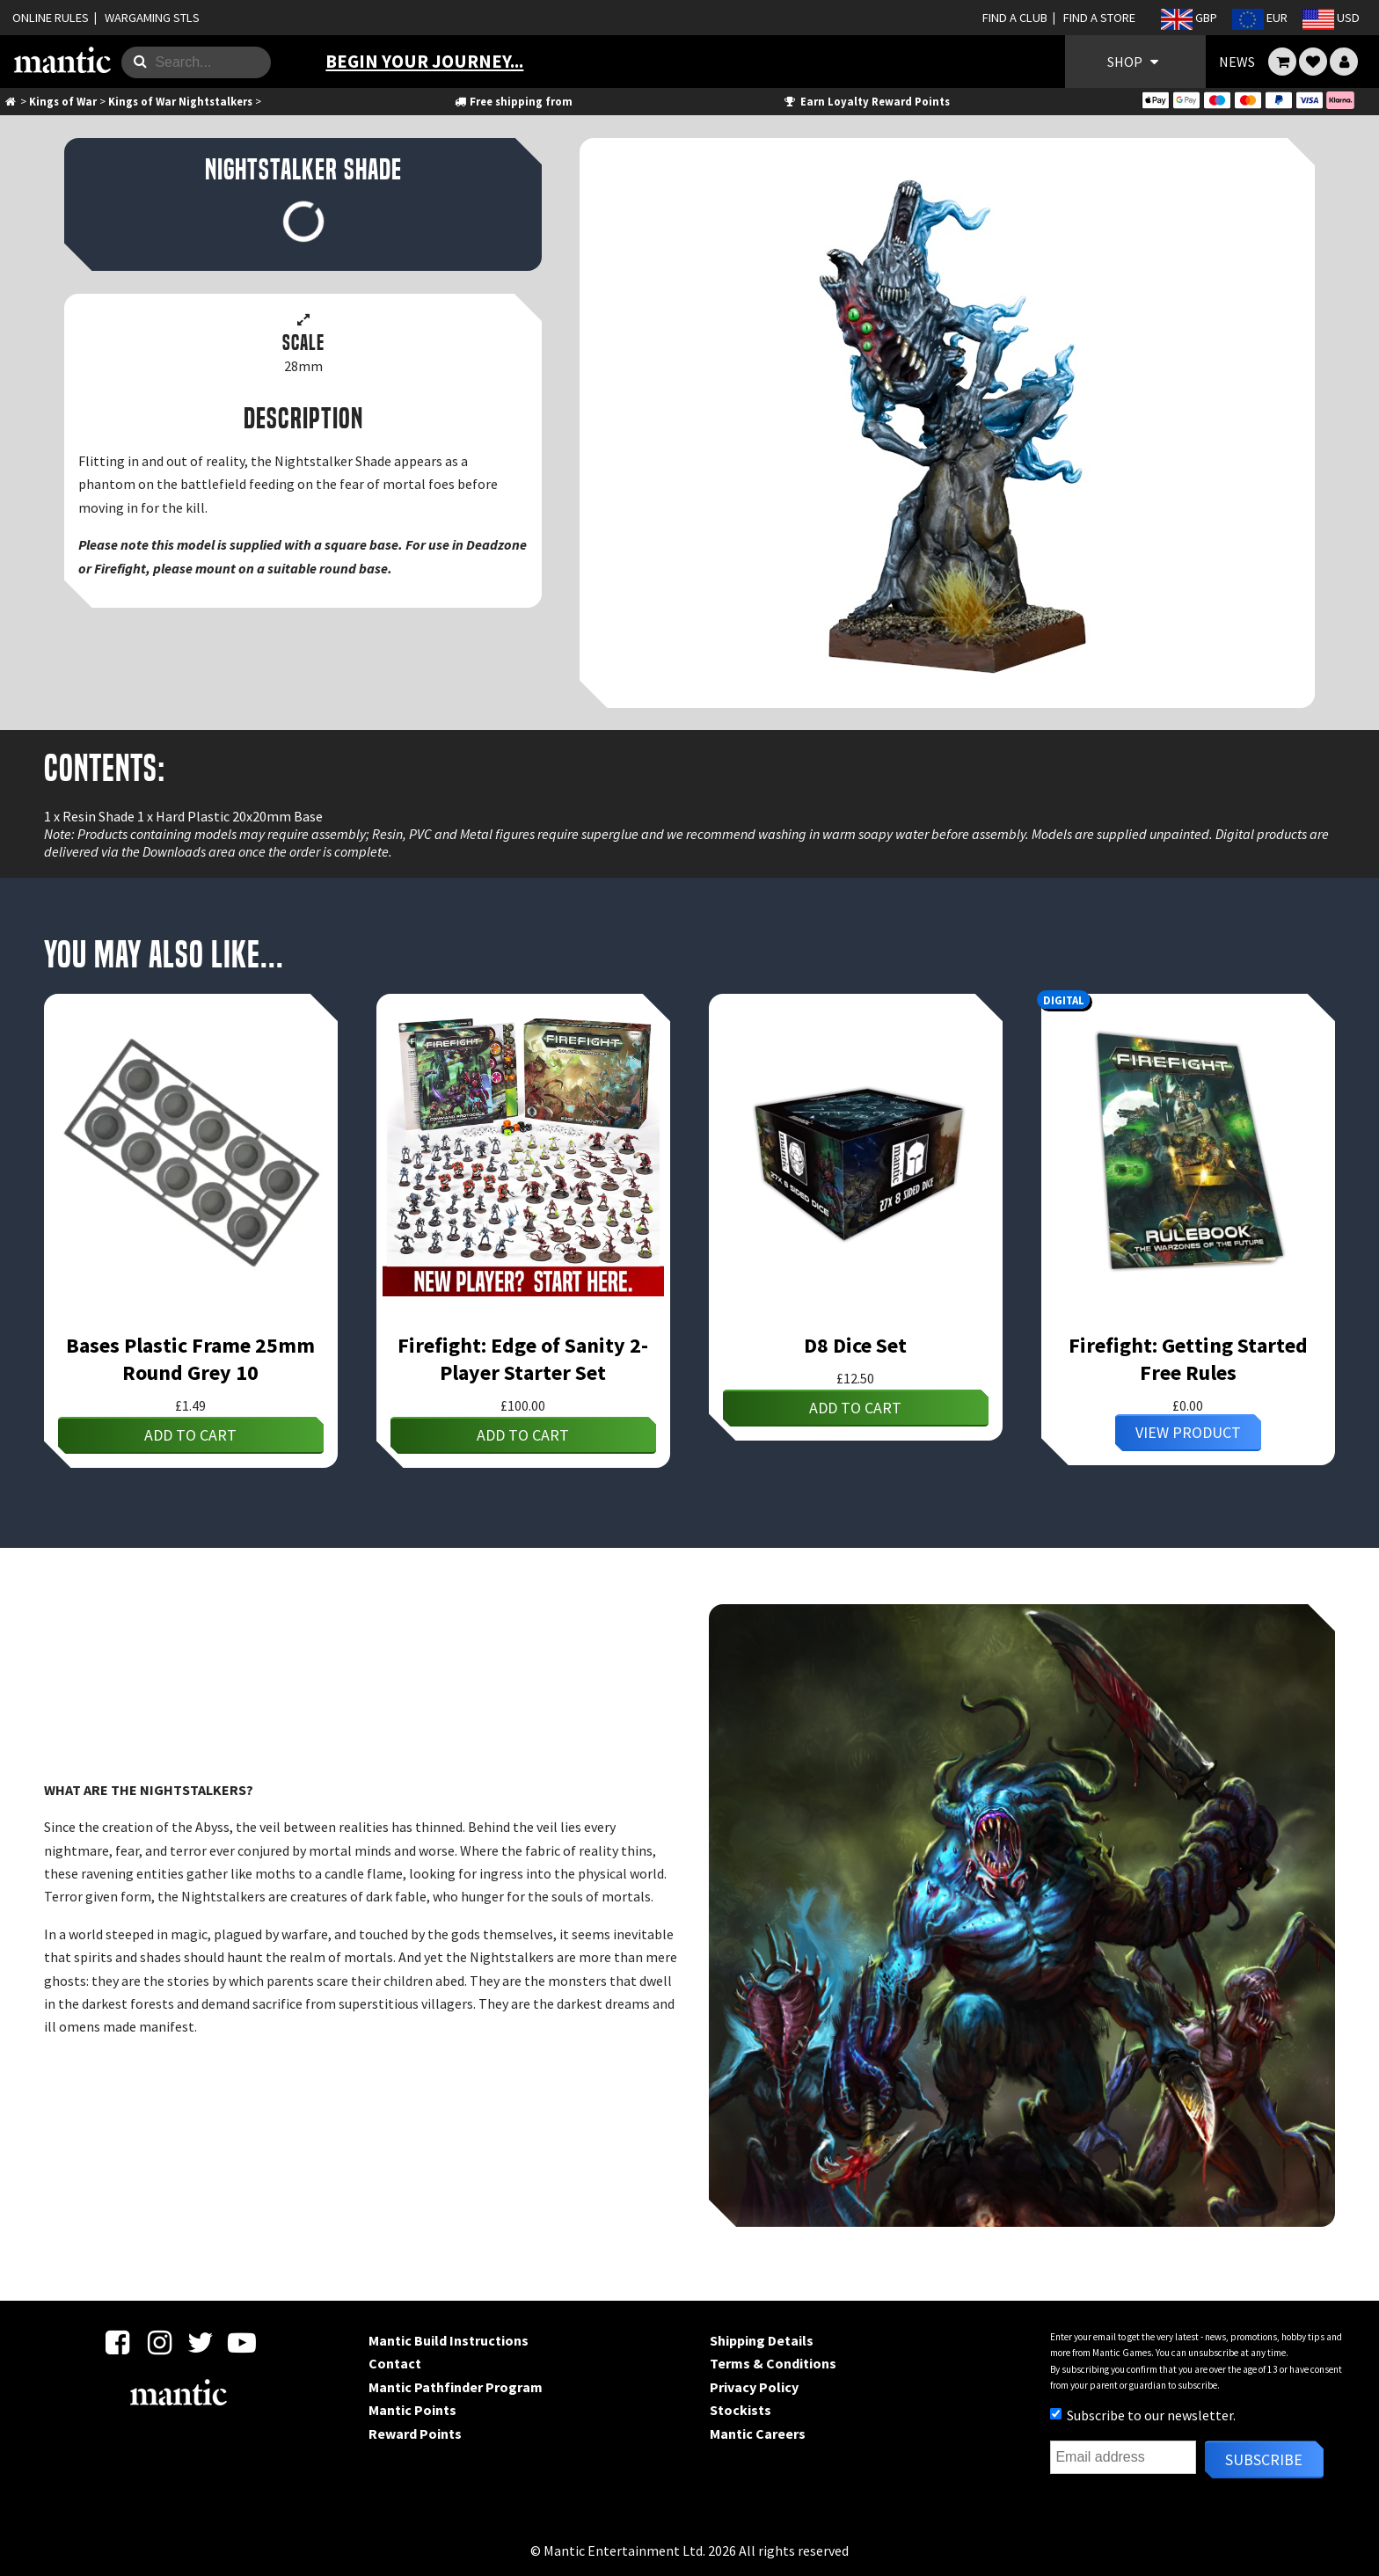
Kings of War (63, 101)
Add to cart (190, 1435)
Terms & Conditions (773, 2363)
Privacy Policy (754, 2387)
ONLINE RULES (50, 18)
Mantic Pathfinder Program (455, 2387)
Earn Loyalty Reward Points (866, 101)
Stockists (740, 2410)
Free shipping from (513, 101)
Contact (394, 2363)
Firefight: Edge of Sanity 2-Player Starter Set (523, 1359)
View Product (1188, 1432)
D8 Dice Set (855, 1345)
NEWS (1237, 61)
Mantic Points (412, 2410)
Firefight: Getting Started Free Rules (1188, 1359)
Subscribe (1263, 2459)
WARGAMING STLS (152, 18)
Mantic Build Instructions (448, 2340)
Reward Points (415, 2433)
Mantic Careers (758, 2433)
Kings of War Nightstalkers (180, 101)
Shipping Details (762, 2340)
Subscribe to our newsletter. (1143, 2415)
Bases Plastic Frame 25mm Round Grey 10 (190, 1359)
